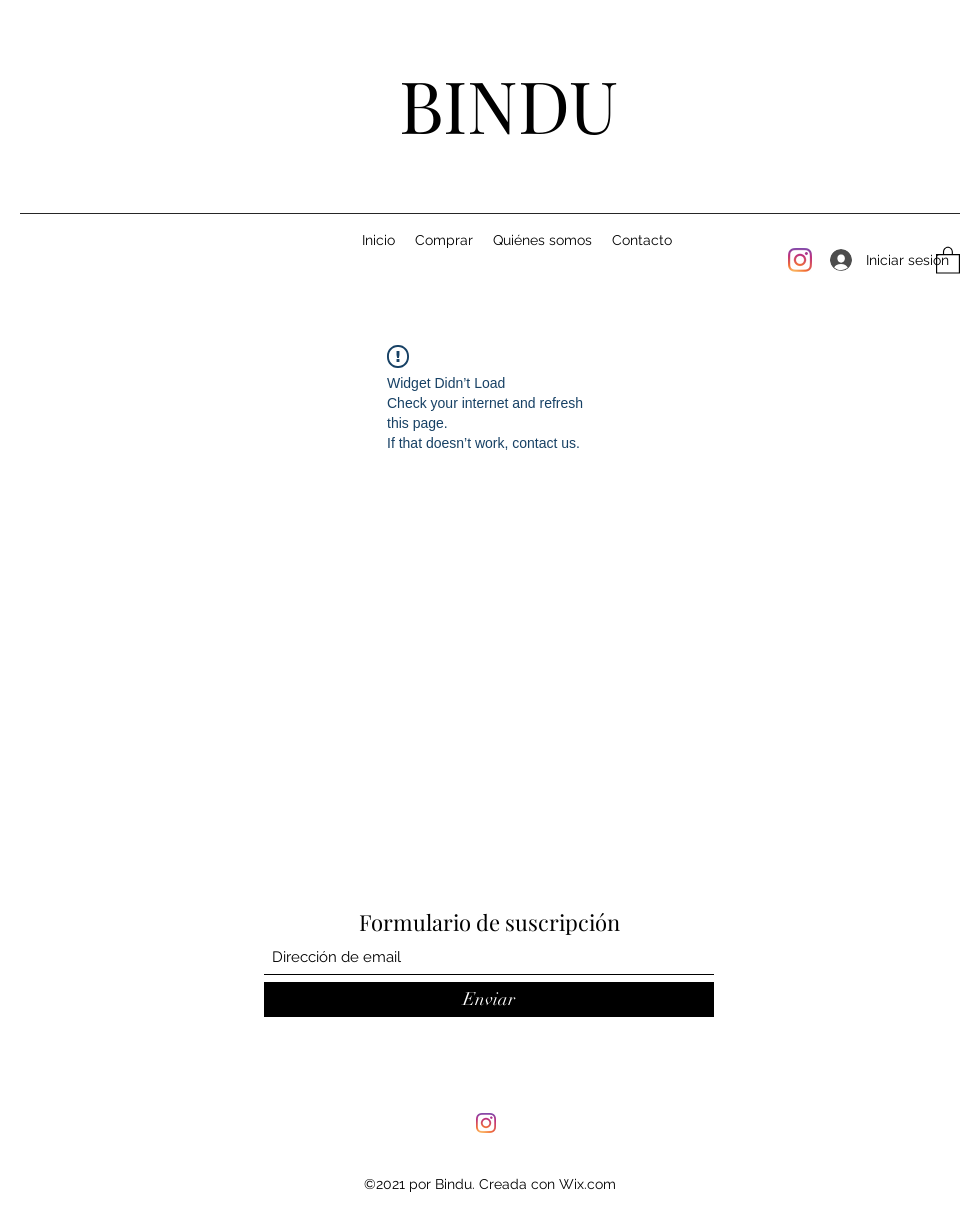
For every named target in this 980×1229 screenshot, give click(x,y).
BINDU (508, 104)
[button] (948, 259)
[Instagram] (800, 260)
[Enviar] (489, 999)
